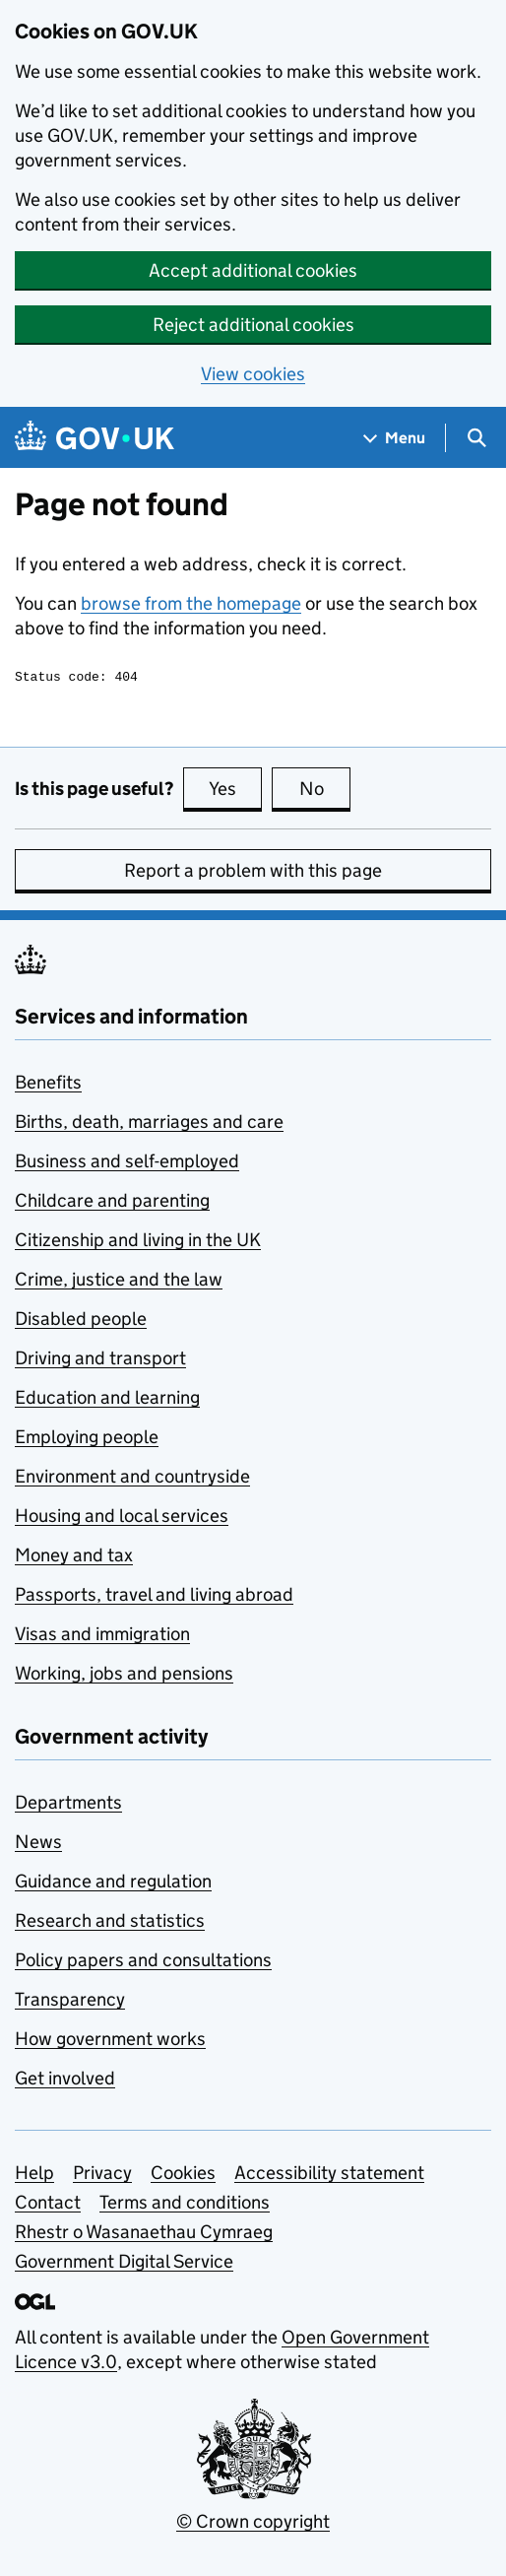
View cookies (253, 373)
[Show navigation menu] (395, 438)
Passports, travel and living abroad (154, 1597)
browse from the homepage (191, 603)
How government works (110, 2041)
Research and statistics (110, 1923)
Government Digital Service (124, 2264)
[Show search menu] (476, 438)
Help (34, 2175)
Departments (68, 1805)
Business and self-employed (127, 1164)
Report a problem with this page (253, 873)
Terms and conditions (184, 2205)
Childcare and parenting (112, 1203)
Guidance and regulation (113, 1884)
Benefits (48, 1085)
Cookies (183, 2175)
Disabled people (81, 1321)
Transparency (70, 2002)
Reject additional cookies (253, 324)
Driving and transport (100, 1361)
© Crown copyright (253, 2524)
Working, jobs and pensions (124, 1676)
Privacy (102, 2175)
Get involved (65, 2081)
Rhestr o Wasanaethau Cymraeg (144, 2234)
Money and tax (74, 1558)
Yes (235, 791)
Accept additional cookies (253, 270)
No (325, 791)
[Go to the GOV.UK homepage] (94, 438)
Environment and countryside (132, 1479)
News (38, 1844)
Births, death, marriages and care (149, 1124)
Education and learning (107, 1400)
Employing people (86, 1439)
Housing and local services (121, 1518)
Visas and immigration (102, 1636)
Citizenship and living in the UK (138, 1242)
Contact (48, 2205)
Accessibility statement (329, 2175)
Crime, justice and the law (118, 1282)
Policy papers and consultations (143, 1962)
